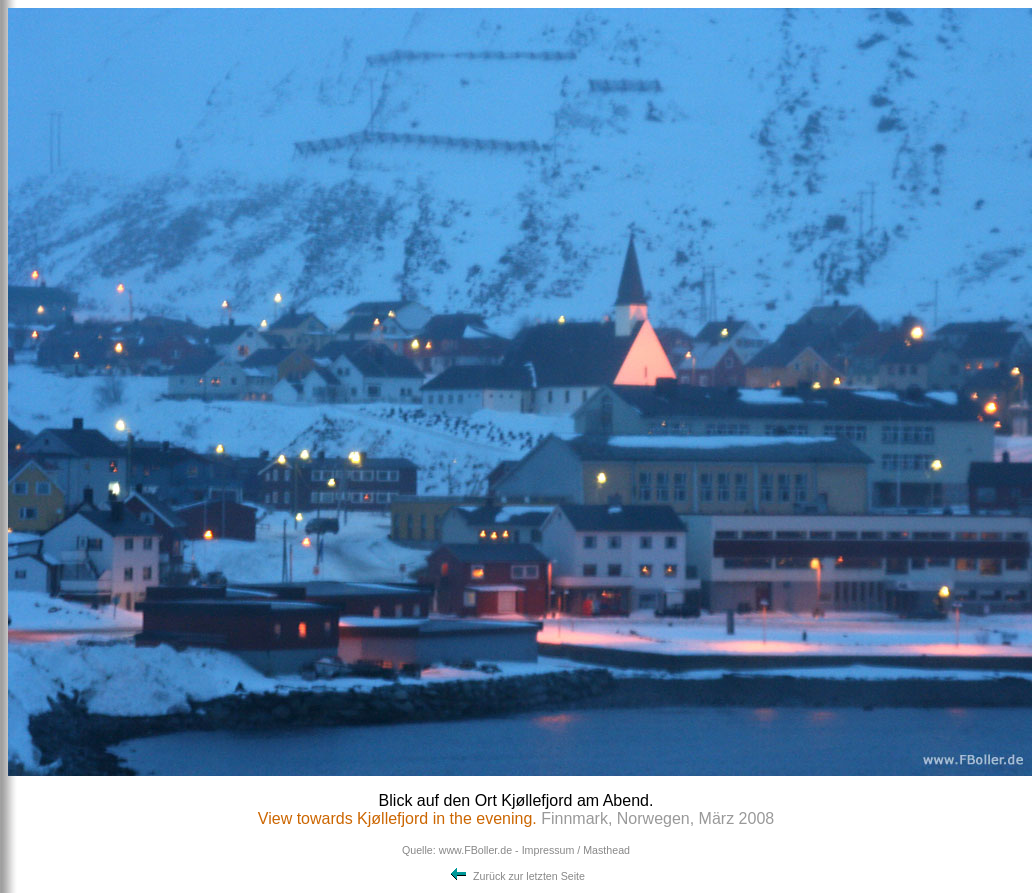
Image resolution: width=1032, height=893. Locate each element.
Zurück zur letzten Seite (516, 876)
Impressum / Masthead (576, 850)
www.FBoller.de (475, 850)
